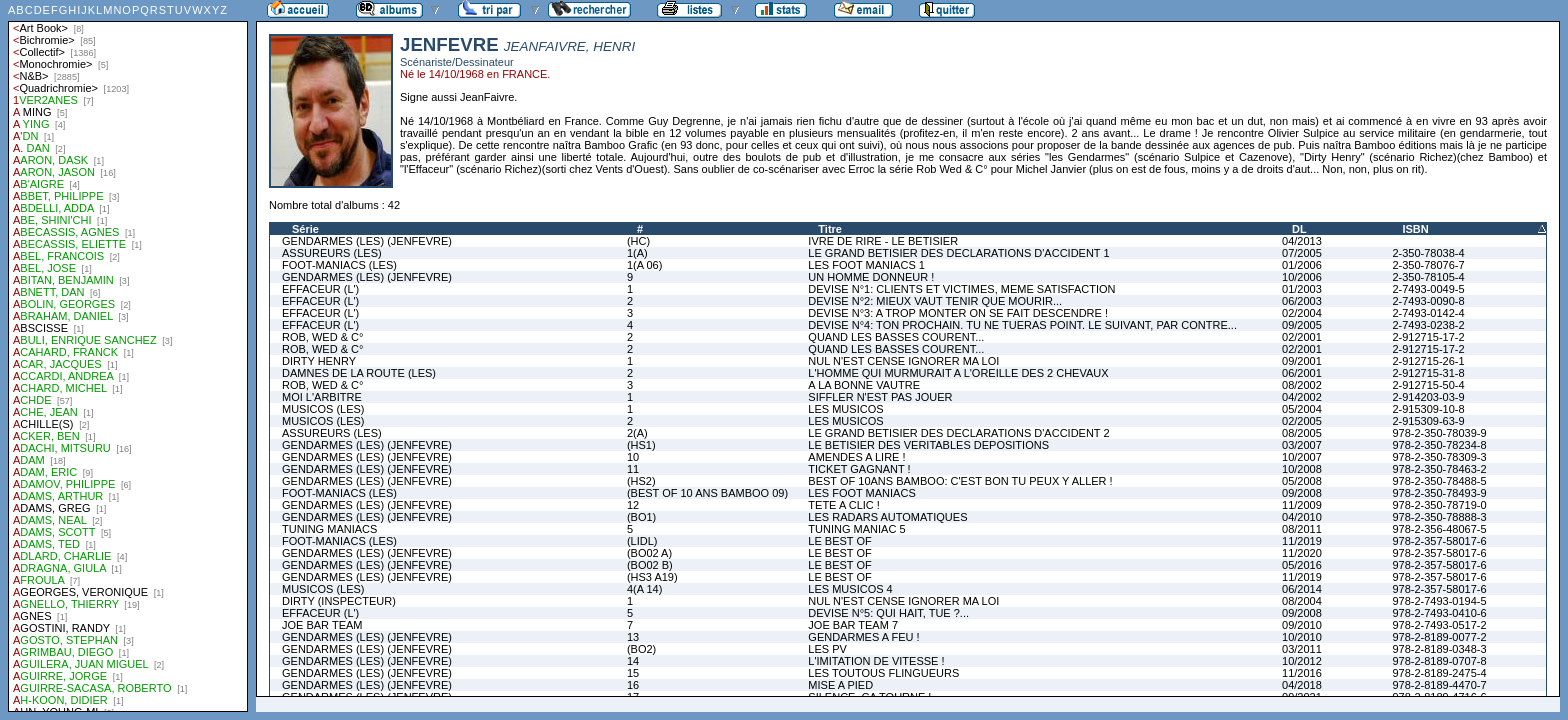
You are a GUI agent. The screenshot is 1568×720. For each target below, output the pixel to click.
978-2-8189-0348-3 (1439, 649)
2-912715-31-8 (1428, 373)
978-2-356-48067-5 (1439, 529)
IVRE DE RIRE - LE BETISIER (883, 241)
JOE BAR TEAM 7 (853, 625)
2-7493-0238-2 (1428, 325)
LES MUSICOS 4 (850, 589)
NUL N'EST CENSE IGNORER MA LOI (903, 361)
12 (633, 505)
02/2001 (1302, 337)
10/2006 (1302, 277)
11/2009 (1302, 505)
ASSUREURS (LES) (332, 253)
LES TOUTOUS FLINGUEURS (883, 673)
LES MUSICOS (845, 409)
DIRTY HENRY (319, 361)
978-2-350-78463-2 (1439, 469)
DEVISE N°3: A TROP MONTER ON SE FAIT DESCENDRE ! (958, 313)
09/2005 (1302, 325)
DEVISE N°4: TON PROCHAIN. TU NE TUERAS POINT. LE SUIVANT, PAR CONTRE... (1022, 325)
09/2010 (1302, 625)
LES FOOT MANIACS (861, 493)
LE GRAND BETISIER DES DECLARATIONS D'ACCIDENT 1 (958, 253)
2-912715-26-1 (1428, 361)
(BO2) (641, 649)
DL (1299, 229)
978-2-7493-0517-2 (1439, 625)
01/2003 (1302, 289)
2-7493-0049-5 (1428, 289)
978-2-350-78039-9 (1439, 433)
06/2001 (1302, 373)
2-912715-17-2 (1428, 337)
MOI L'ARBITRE (322, 397)
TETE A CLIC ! (844, 505)
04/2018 (1302, 685)
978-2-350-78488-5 (1439, 481)
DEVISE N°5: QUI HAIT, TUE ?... (888, 613)
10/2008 (1302, 469)
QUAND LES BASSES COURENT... (896, 337)
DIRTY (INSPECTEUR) (339, 601)
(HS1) (641, 445)
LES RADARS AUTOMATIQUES (887, 517)
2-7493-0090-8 (1428, 301)
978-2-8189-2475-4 (1439, 673)
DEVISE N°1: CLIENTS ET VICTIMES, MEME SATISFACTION (961, 289)
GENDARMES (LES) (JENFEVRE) (367, 241)
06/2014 (1302, 589)
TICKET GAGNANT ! (859, 469)
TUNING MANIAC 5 (856, 529)
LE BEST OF (839, 541)
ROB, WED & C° (322, 337)
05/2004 (1302, 409)
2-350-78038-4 (1428, 253)
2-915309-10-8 (1428, 409)
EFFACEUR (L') (320, 289)
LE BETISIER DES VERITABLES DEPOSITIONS (928, 445)
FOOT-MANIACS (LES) (339, 265)
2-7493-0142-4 (1428, 313)
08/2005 (1302, 433)
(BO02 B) (650, 565)
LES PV (827, 649)
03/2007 (1302, 445)
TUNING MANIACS (329, 529)
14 (633, 661)
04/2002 (1302, 397)
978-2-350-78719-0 (1439, 505)
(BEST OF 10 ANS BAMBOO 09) (707, 493)
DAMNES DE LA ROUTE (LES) (359, 373)
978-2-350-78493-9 (1439, 493)
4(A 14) (644, 589)
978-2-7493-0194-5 (1439, 601)
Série (305, 229)
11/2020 (1302, 553)
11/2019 (1302, 541)
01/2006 (1302, 265)
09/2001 (1302, 361)
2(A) (637, 433)
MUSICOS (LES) (323, 409)
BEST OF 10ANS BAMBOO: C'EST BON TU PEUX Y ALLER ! (960, 481)
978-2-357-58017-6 (1439, 541)
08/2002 (1302, 385)
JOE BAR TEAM (322, 625)
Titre (830, 229)
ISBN (1415, 229)
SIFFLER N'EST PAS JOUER (880, 397)
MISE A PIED (840, 685)
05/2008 (1302, 481)
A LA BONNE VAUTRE (864, 385)
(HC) (638, 241)
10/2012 (1302, 661)
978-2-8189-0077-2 (1439, 637)
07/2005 (1302, 253)
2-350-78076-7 (1428, 265)
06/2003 (1302, 301)
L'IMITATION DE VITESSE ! (876, 661)
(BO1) (641, 517)
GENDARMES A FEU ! (863, 637)
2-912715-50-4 (1428, 385)
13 (633, 637)
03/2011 (1302, 649)
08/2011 (1302, 529)
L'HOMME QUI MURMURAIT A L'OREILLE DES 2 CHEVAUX (958, 373)
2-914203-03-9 (1428, 397)
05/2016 (1302, 565)
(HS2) (641, 481)
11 (633, 469)
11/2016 (1302, 673)
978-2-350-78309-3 (1439, 457)
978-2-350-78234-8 (1439, 445)
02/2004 (1302, 313)
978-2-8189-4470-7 (1439, 685)
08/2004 (1302, 601)
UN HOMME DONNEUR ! (871, 277)
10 (633, 457)
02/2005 (1302, 421)
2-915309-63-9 (1428, 421)
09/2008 (1302, 493)
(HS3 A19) (652, 577)
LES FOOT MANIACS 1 (866, 265)
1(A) (637, 253)
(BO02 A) (649, 553)
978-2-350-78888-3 (1439, 517)
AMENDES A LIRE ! (856, 457)
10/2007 (1302, 457)
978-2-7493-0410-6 (1439, 613)
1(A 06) (644, 265)
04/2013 (1302, 241)
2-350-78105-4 (1428, 277)
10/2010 (1302, 637)
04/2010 (1302, 517)
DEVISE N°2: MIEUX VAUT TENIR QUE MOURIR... (935, 301)
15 (633, 673)
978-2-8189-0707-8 (1439, 661)
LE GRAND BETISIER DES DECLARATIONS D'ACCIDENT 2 (958, 433)
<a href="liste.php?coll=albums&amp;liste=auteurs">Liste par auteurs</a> (128, 356)
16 (633, 685)
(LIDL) (642, 541)
